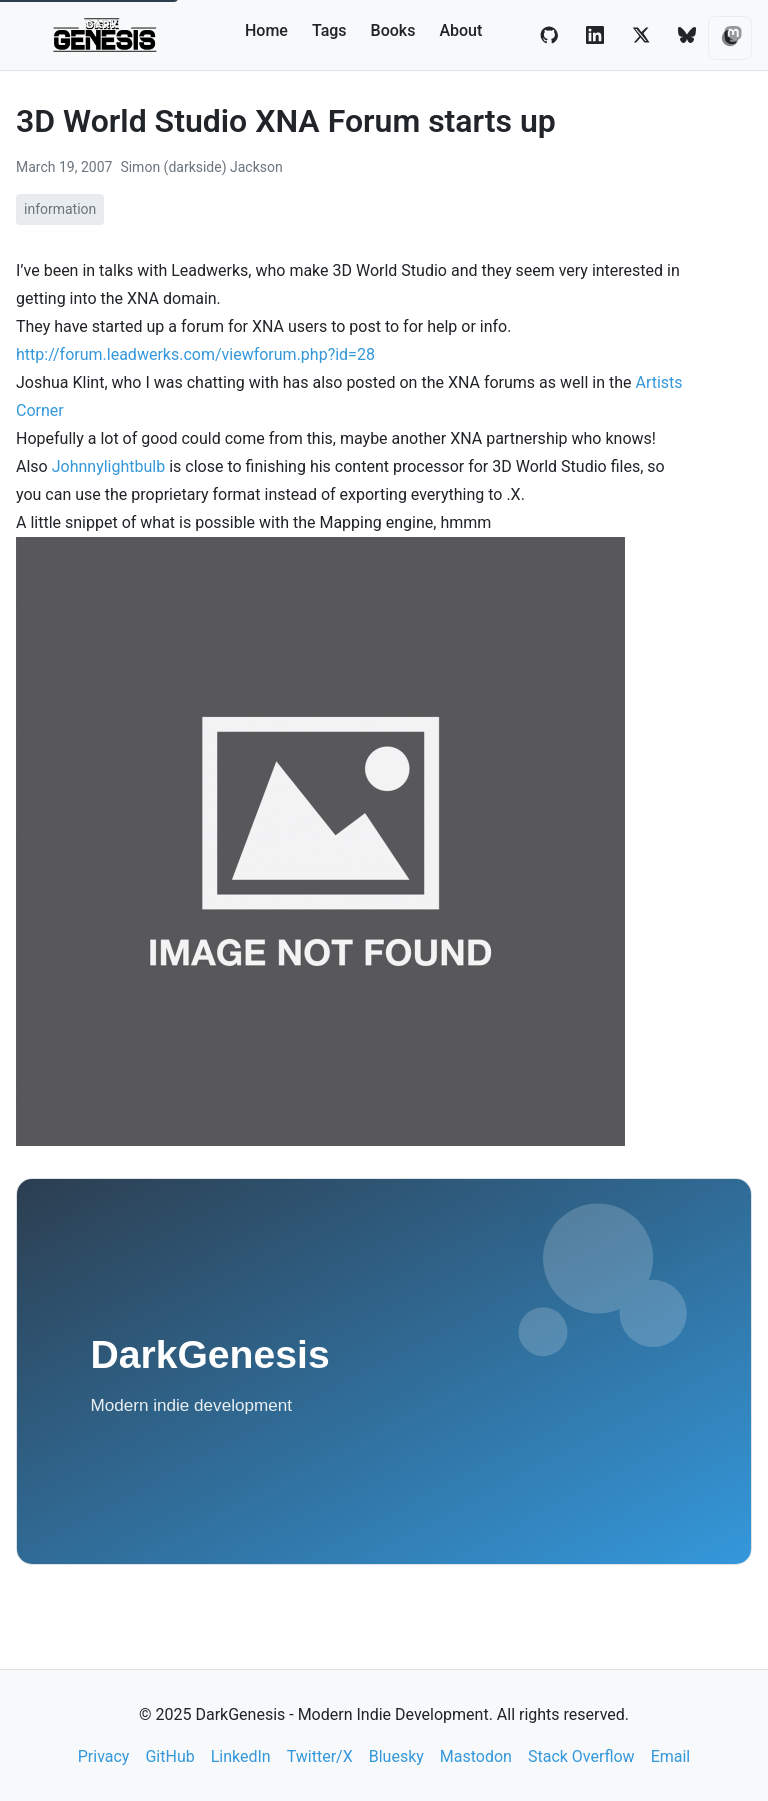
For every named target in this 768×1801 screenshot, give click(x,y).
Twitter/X (320, 1756)
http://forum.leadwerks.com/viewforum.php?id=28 (195, 354)
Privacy (104, 1756)
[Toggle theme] (730, 38)
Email (671, 1756)
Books (393, 30)
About (460, 30)
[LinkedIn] (595, 35)
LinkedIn (241, 1756)
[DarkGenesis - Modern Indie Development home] (106, 35)
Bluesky (396, 1756)
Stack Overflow (581, 1756)
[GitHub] (549, 35)
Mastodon (476, 1756)
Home (266, 30)
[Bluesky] (687, 35)
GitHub (169, 1756)
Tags (329, 30)
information (60, 209)
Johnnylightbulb (109, 466)
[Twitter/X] (641, 35)
